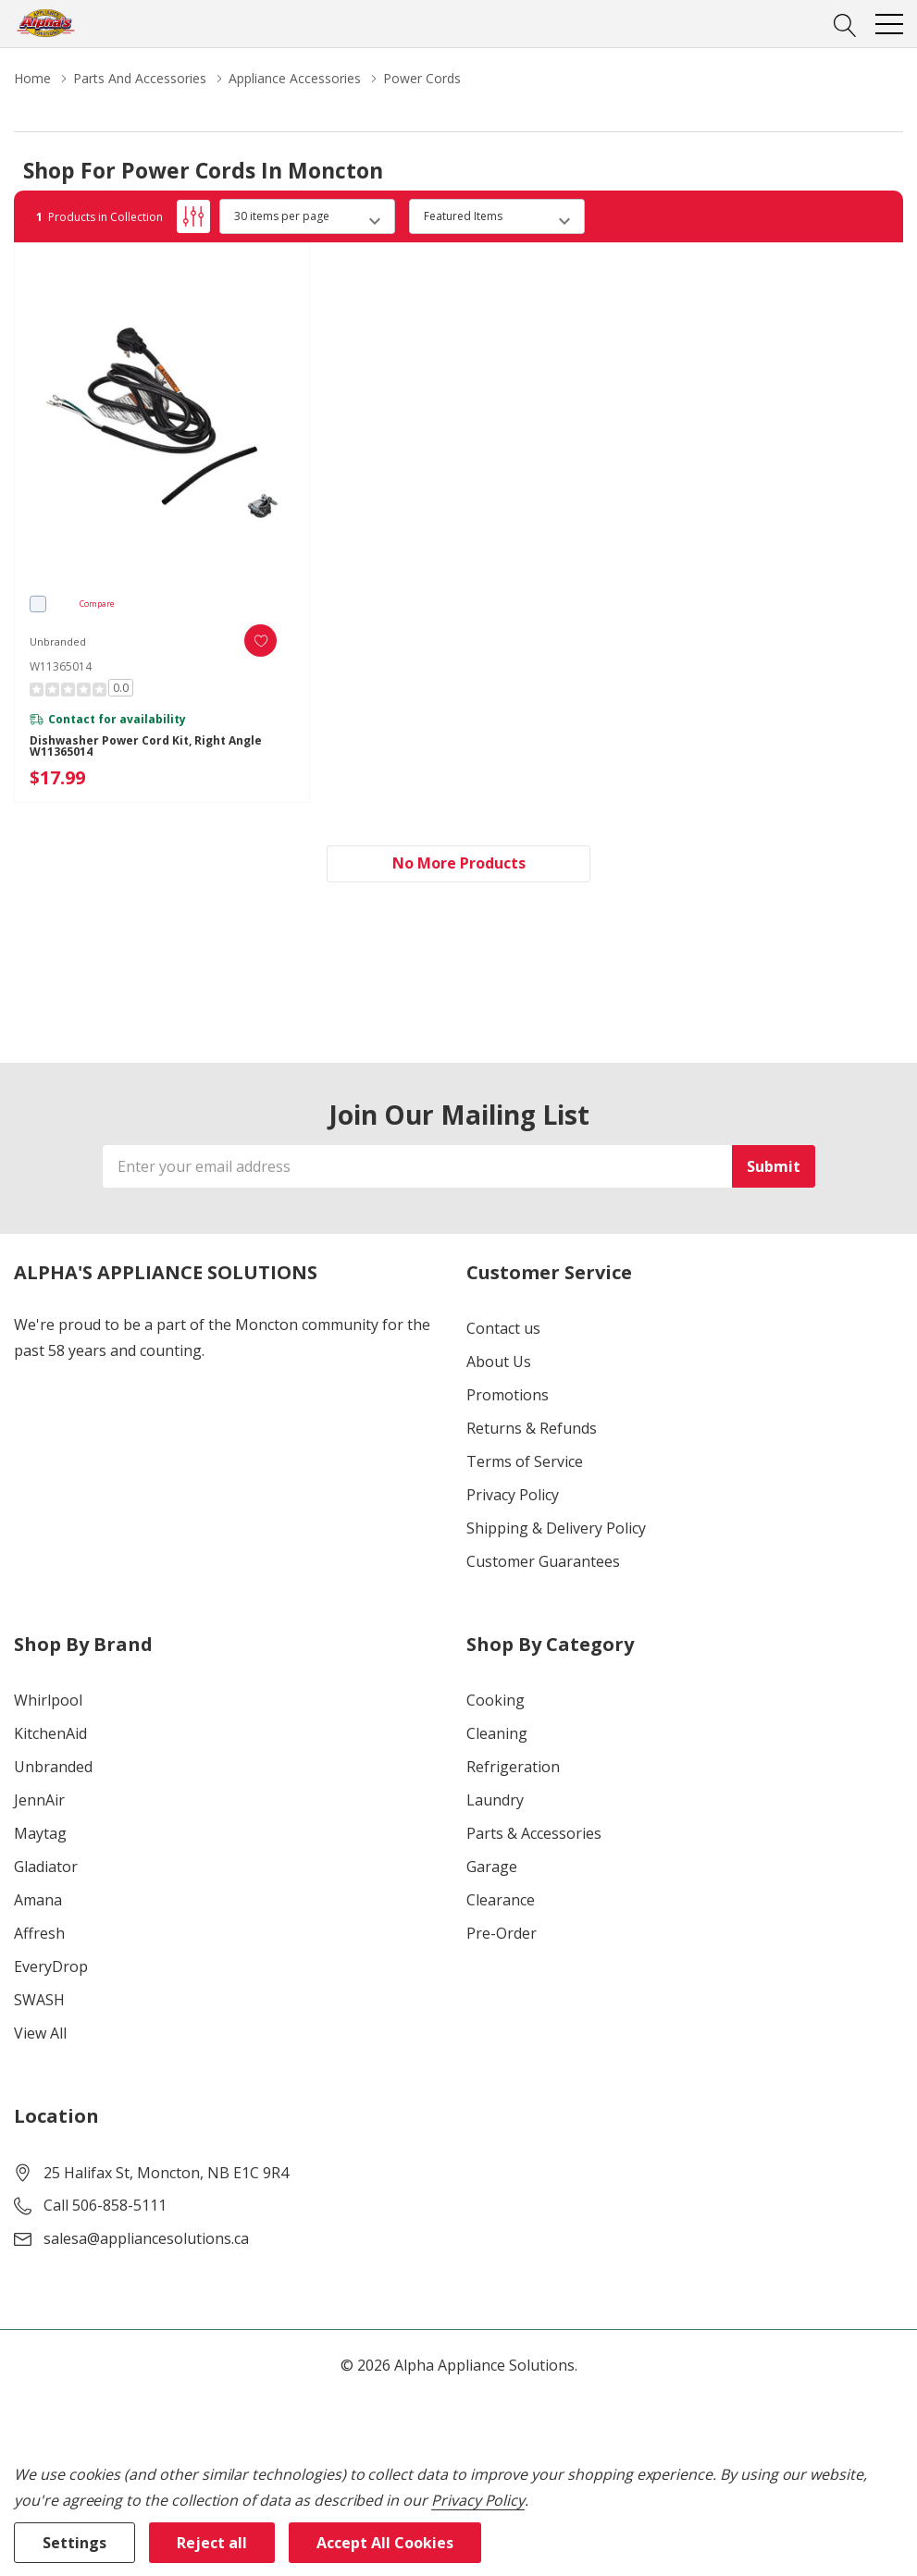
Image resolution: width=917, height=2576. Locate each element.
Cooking (495, 1700)
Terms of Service (524, 1461)
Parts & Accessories (533, 1833)
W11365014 (61, 666)
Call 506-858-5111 (105, 2205)
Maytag (40, 1833)
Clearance (500, 1900)
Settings (74, 2543)
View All (40, 2033)
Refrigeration (513, 1766)
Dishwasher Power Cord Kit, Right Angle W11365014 (146, 746)
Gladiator (46, 1866)
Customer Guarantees (543, 1561)
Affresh (39, 1933)
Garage (491, 1866)
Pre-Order (501, 1933)
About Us (498, 1361)
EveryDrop (51, 1966)
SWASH (39, 2000)
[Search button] (845, 23)
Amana (38, 1900)
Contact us (503, 1328)
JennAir (39, 1800)
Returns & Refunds (531, 1428)
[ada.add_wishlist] (260, 640)
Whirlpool (48, 1700)
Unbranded (53, 1766)
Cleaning (496, 1733)
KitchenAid (50, 1733)
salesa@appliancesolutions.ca (146, 2238)
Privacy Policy (512, 1495)
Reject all (212, 2543)
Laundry (495, 1800)
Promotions (507, 1395)
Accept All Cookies (384, 2543)
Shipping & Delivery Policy (556, 1528)
